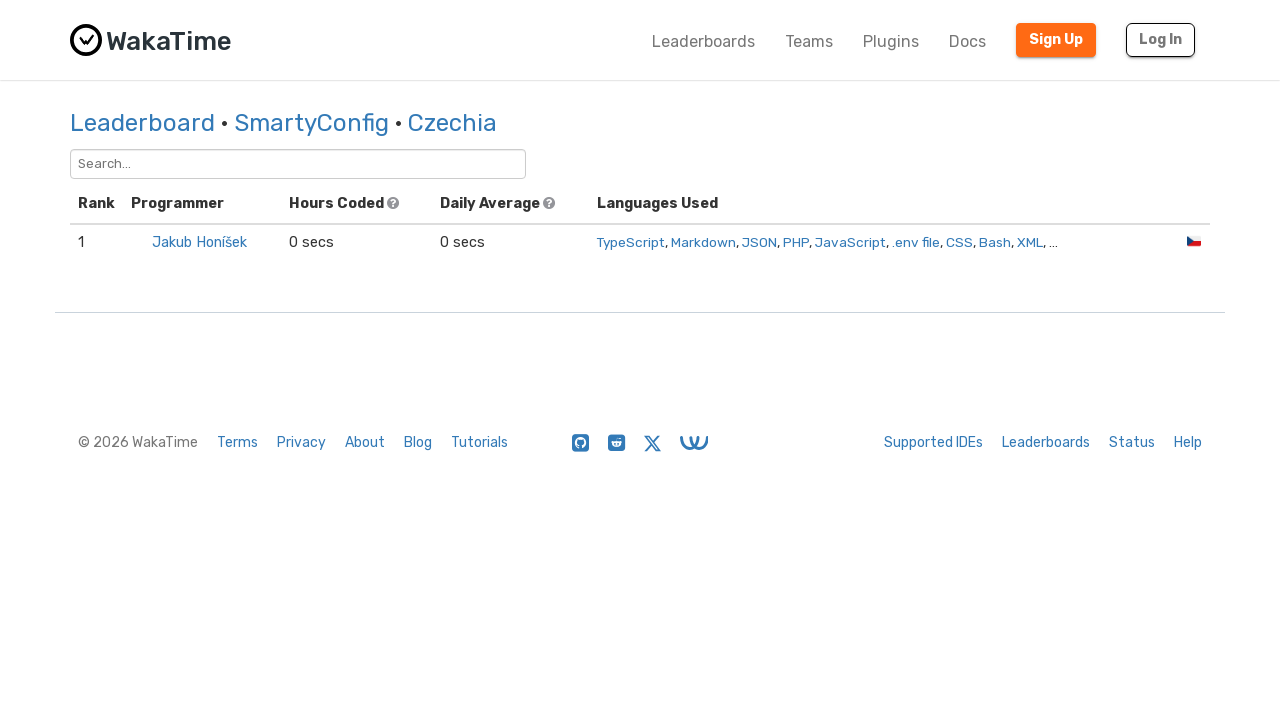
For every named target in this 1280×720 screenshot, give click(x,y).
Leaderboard (142, 123)
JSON (759, 242)
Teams (809, 41)
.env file (916, 242)
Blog (418, 442)
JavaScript (850, 242)
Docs (967, 41)
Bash (995, 242)
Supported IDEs (933, 442)
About (365, 442)
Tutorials (479, 442)
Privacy (301, 442)
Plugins (891, 41)
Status (1132, 442)
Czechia (452, 123)
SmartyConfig (311, 123)
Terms (237, 442)
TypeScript (631, 242)
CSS (959, 242)
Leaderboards (703, 41)
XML (1030, 242)
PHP (796, 242)
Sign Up (1056, 39)
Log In (1160, 39)
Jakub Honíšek (199, 242)
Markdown (703, 242)
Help (1188, 442)
